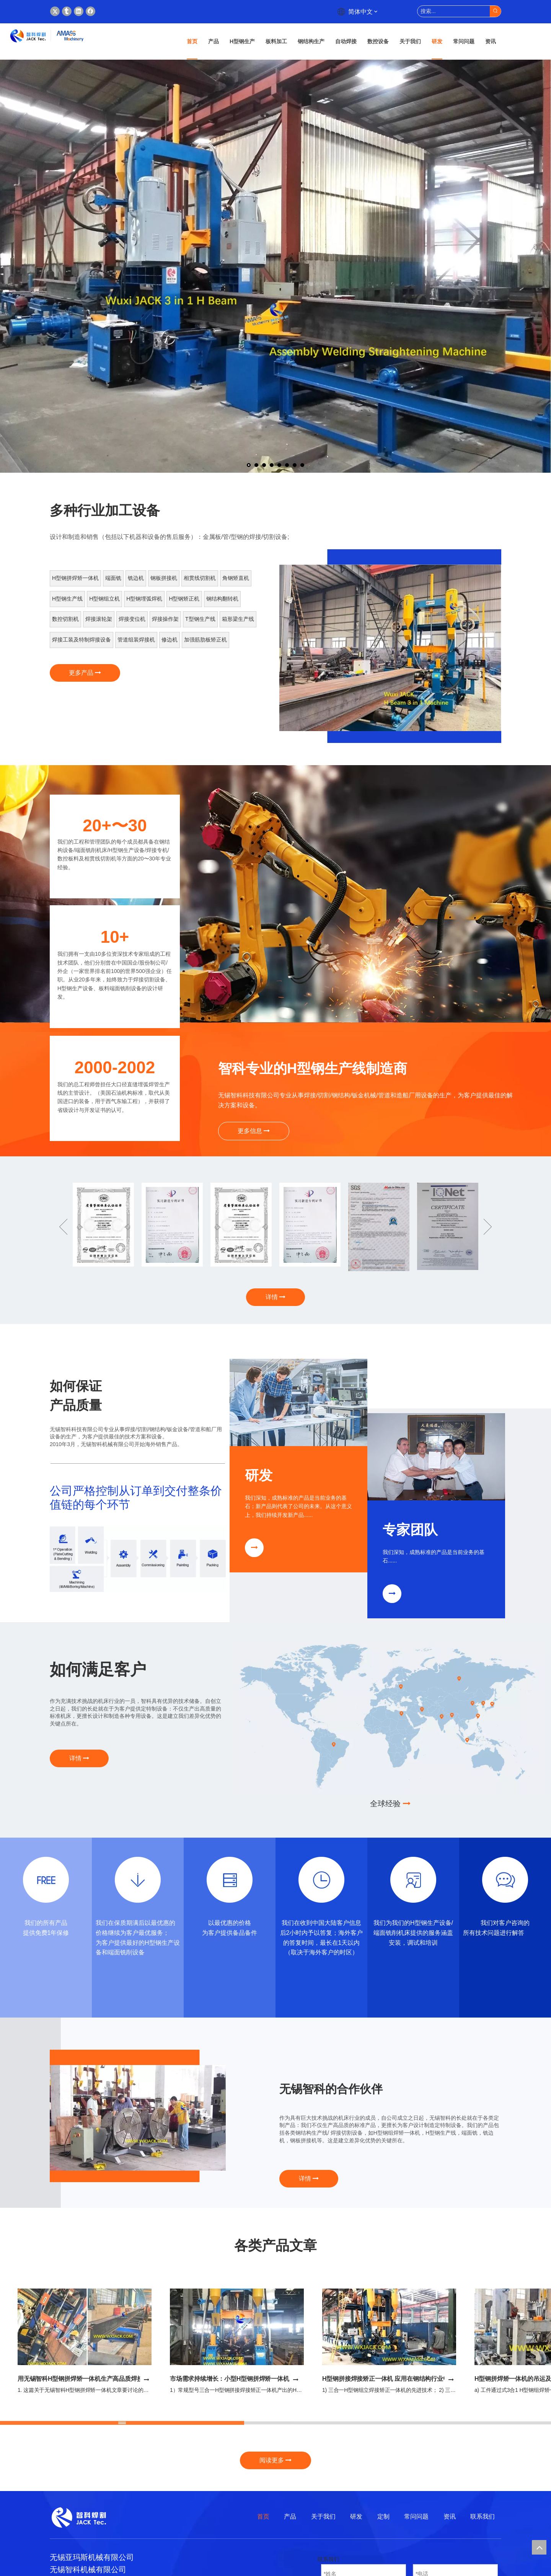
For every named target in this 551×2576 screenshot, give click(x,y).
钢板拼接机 (163, 578)
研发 (356, 2516)
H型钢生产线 (67, 599)
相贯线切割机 (200, 578)
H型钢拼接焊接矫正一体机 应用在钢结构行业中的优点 (394, 2378)
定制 (383, 2516)
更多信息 (254, 1131)
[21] (413, 1880)
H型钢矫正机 (184, 599)
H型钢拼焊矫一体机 (75, 578)
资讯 (449, 2516)
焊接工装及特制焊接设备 (81, 640)
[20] (321, 1880)
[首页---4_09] (138, 1559)
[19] (230, 1880)
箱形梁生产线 (238, 619)
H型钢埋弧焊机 (144, 599)
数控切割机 (65, 619)
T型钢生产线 (200, 619)
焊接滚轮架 (98, 619)
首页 (263, 2516)
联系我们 (482, 2516)
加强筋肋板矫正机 (205, 640)
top (539, 2547)
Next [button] (488, 1227)
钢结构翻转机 (222, 599)
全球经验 (390, 1803)
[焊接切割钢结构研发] (298, 1402)
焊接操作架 (165, 619)
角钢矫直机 (235, 578)
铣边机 (136, 578)
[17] (46, 1880)
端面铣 (113, 578)
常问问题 (416, 2516)
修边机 (169, 640)
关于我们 (323, 2516)
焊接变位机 (132, 619)
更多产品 (85, 672)
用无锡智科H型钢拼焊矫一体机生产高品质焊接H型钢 (88, 2378)
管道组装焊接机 (136, 640)
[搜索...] (453, 11)
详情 (275, 1297)
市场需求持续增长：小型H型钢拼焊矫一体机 (229, 2378)
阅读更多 (275, 2460)
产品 (290, 2516)
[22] (505, 1880)
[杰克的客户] (390, 1716)
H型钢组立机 (104, 599)
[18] (138, 1880)
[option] (390, 648)
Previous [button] (63, 1227)
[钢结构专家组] (436, 1456)
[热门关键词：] (495, 11)
